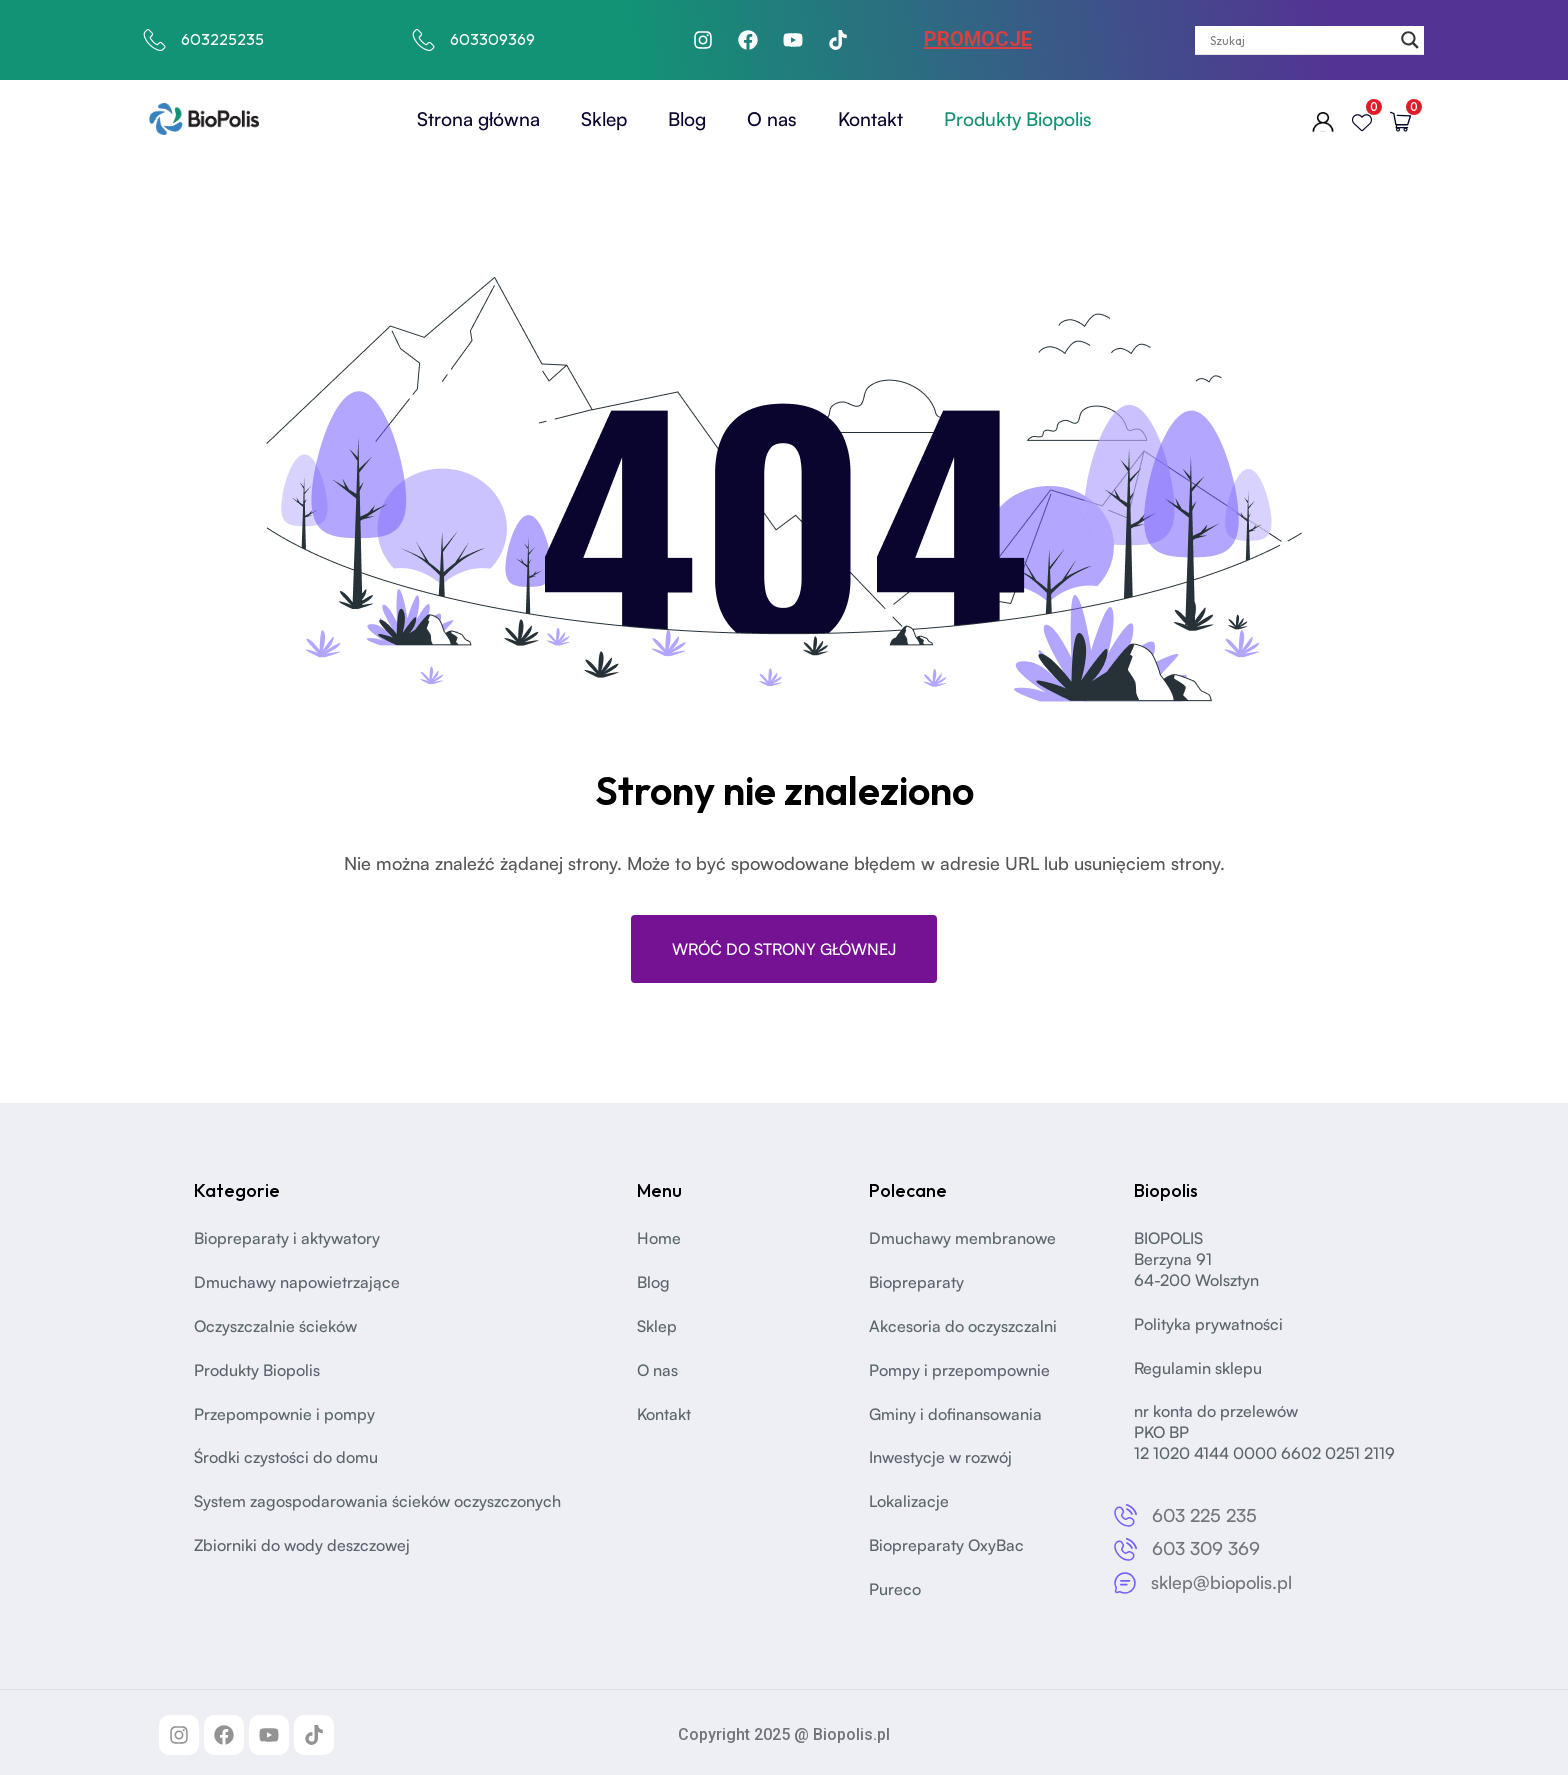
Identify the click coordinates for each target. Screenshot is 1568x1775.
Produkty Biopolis (1018, 119)
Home (659, 1238)
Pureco (895, 1589)
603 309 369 (1206, 1548)
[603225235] (155, 40)
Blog (687, 119)
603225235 (222, 39)
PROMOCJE (978, 39)
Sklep (604, 119)
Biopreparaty (916, 1282)
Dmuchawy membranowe (962, 1238)
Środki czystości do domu (286, 1457)
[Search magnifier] (1410, 40)
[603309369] (424, 40)
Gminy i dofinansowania (955, 1414)
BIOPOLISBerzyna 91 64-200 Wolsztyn (1196, 1259)
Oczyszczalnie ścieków (275, 1326)
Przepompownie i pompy (284, 1414)
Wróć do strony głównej (784, 949)
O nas (772, 119)
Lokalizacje (909, 1501)
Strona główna (478, 119)
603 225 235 (1204, 1515)
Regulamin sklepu (1198, 1368)
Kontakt (870, 119)
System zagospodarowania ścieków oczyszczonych (377, 1501)
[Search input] (1300, 40)
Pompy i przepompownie (959, 1370)
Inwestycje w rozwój (940, 1457)
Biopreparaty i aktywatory (287, 1238)
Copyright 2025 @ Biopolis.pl (784, 1734)
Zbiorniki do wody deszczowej (302, 1545)
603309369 (492, 39)
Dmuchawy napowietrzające (297, 1282)
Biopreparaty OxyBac (946, 1545)
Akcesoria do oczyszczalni (963, 1326)
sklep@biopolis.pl (1221, 1582)
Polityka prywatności (1208, 1324)
